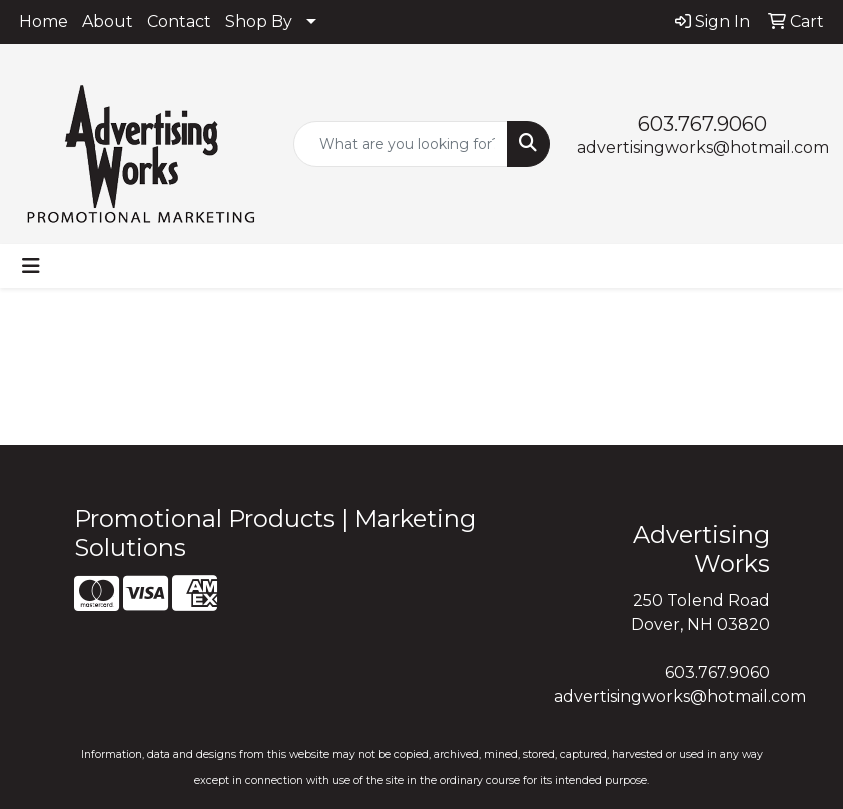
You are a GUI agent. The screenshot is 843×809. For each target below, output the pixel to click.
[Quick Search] (400, 144)
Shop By (258, 21)
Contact (179, 21)
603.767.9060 (702, 124)
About (107, 21)
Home (43, 21)
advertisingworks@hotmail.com (703, 147)
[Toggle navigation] (31, 266)
